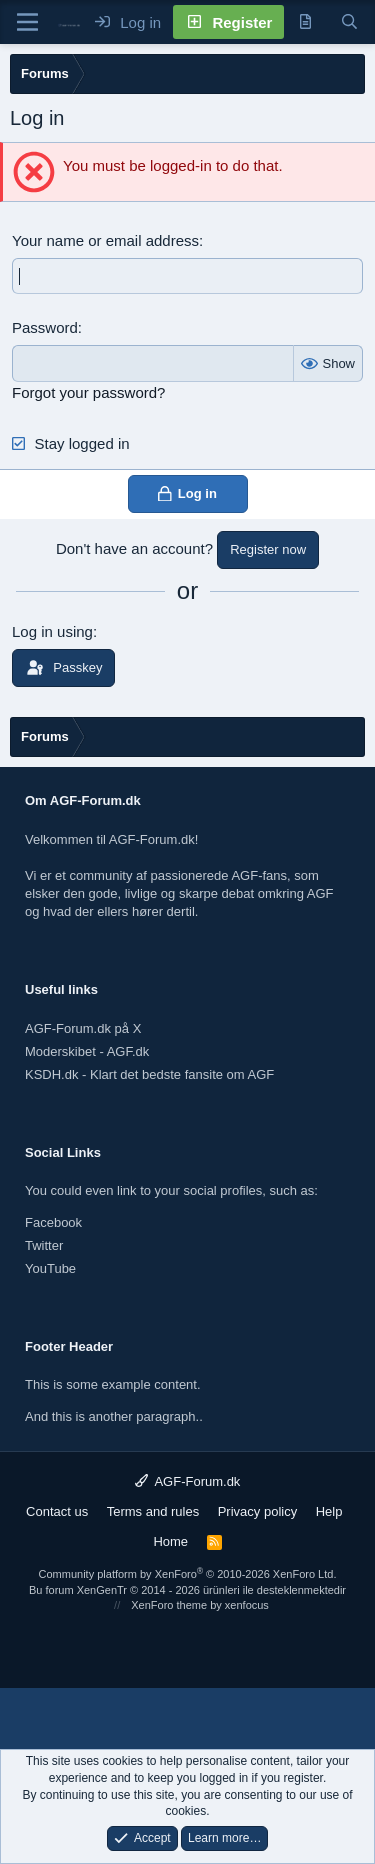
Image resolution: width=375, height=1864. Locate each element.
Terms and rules (153, 1511)
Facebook (53, 1222)
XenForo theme (169, 1605)
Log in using (52, 631)
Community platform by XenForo (188, 1574)
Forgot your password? (88, 392)
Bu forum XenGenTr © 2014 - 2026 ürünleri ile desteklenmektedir (187, 1590)
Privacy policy (257, 1511)
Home (170, 1541)
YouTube (50, 1268)
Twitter (44, 1245)
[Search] (349, 22)
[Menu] (27, 22)
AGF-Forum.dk (188, 1481)
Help (329, 1511)
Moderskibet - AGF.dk (87, 1051)
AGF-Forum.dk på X (83, 1028)
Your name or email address (105, 240)
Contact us (57, 1511)
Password (45, 327)
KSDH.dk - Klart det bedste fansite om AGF (149, 1074)
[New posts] (305, 22)
